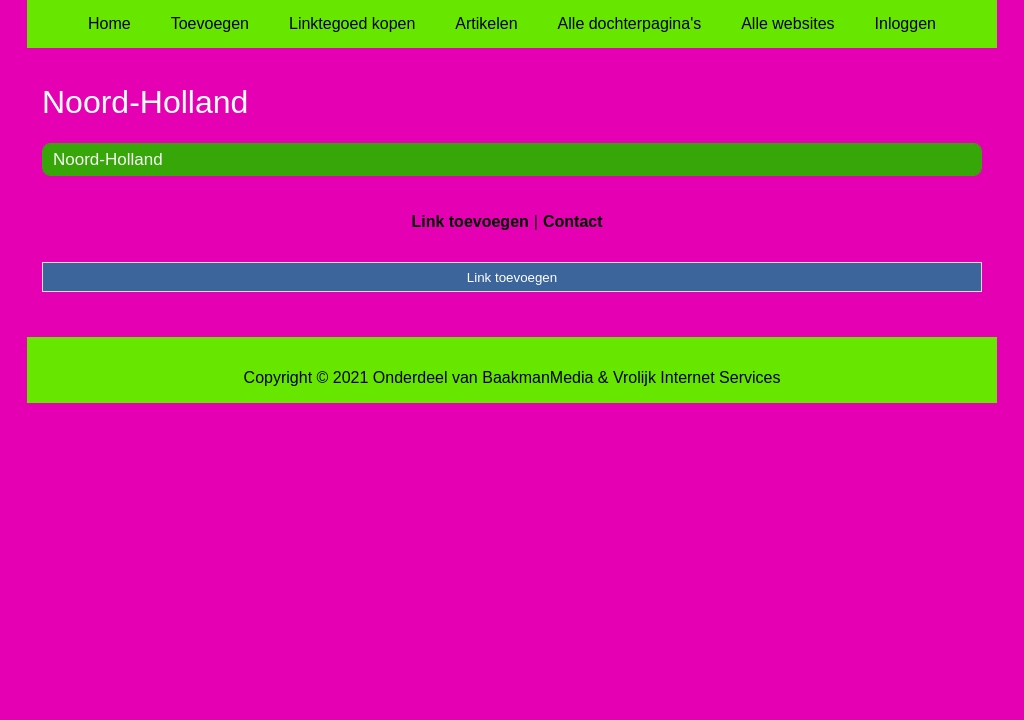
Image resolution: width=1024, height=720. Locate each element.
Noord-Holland (108, 159)
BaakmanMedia (537, 377)
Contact (573, 221)
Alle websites (787, 23)
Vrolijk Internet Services (696, 377)
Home (109, 23)
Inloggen (905, 23)
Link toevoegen (469, 221)
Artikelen (486, 23)
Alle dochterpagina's (630, 23)
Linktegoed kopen (352, 23)
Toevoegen (210, 23)
